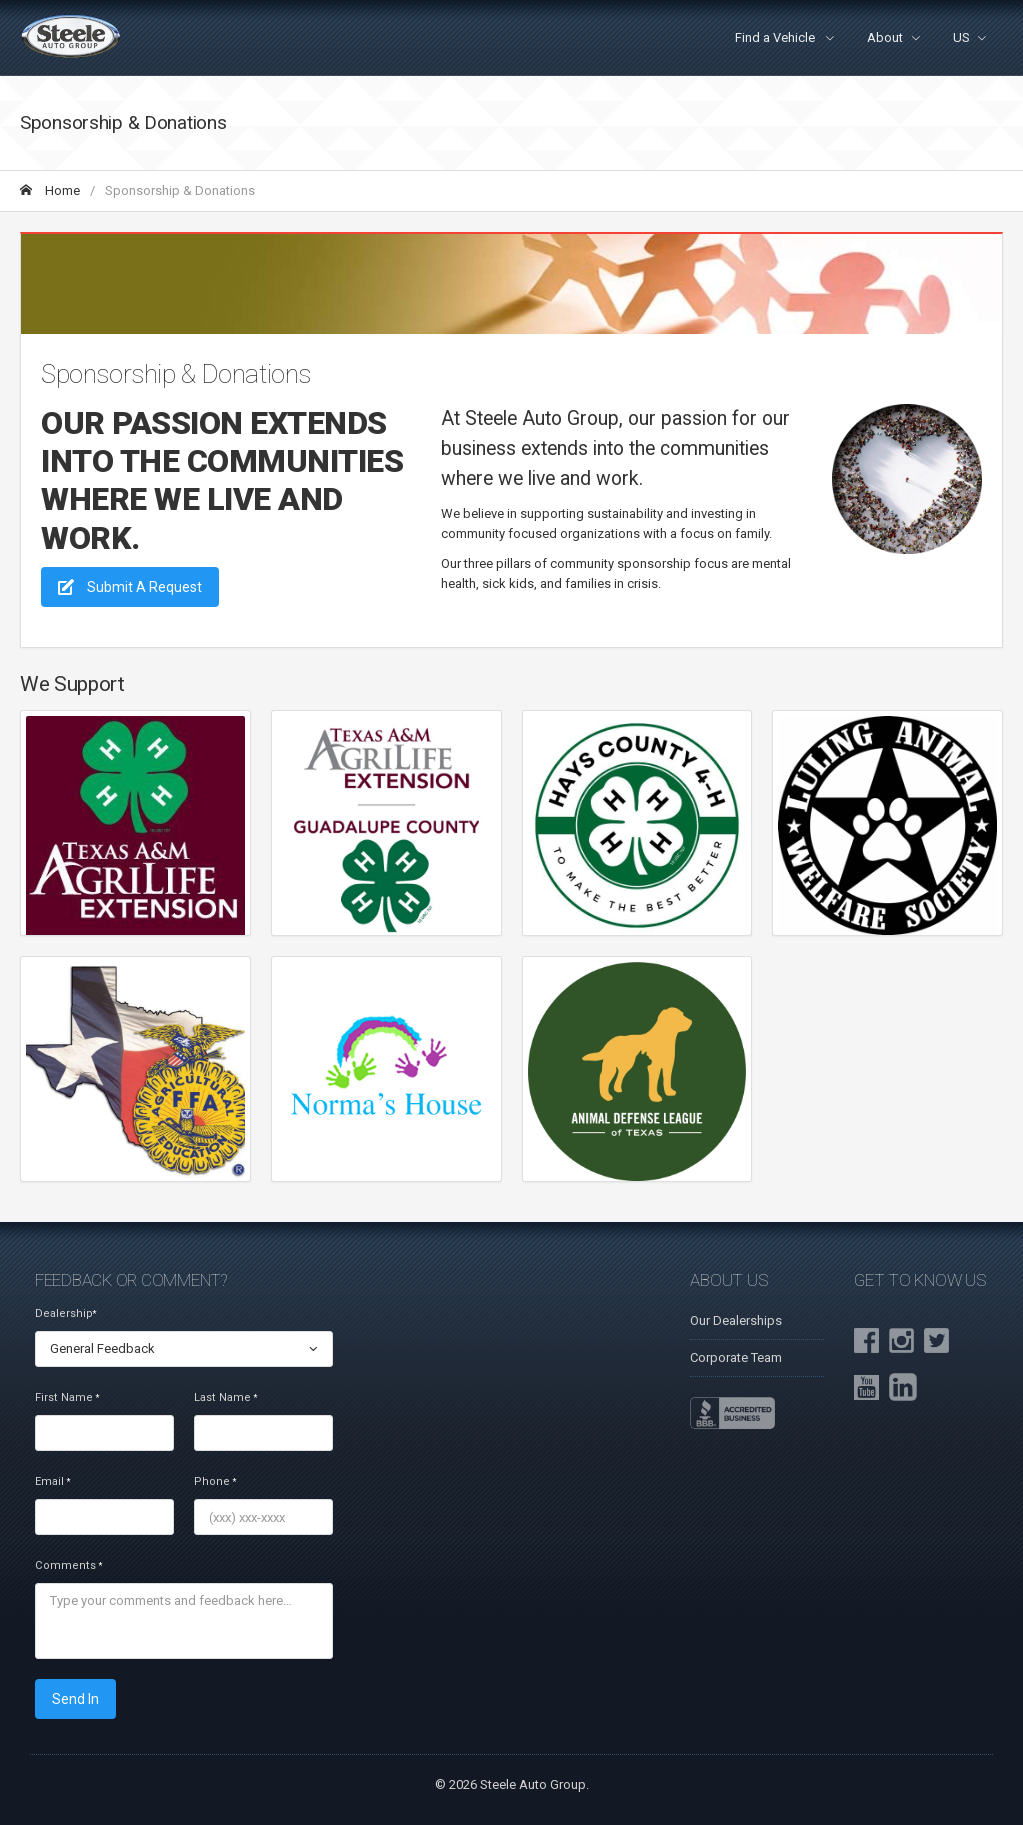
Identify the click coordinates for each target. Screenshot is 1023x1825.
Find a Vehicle (776, 37)
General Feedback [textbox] (102, 1348)
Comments (68, 1565)
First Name (67, 1397)
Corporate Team (736, 1357)
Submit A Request (130, 587)
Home (50, 190)
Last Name (225, 1397)
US (961, 37)
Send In (75, 1699)
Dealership (65, 1313)
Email (52, 1481)
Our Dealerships (736, 1320)
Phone (215, 1481)
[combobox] (184, 1349)
